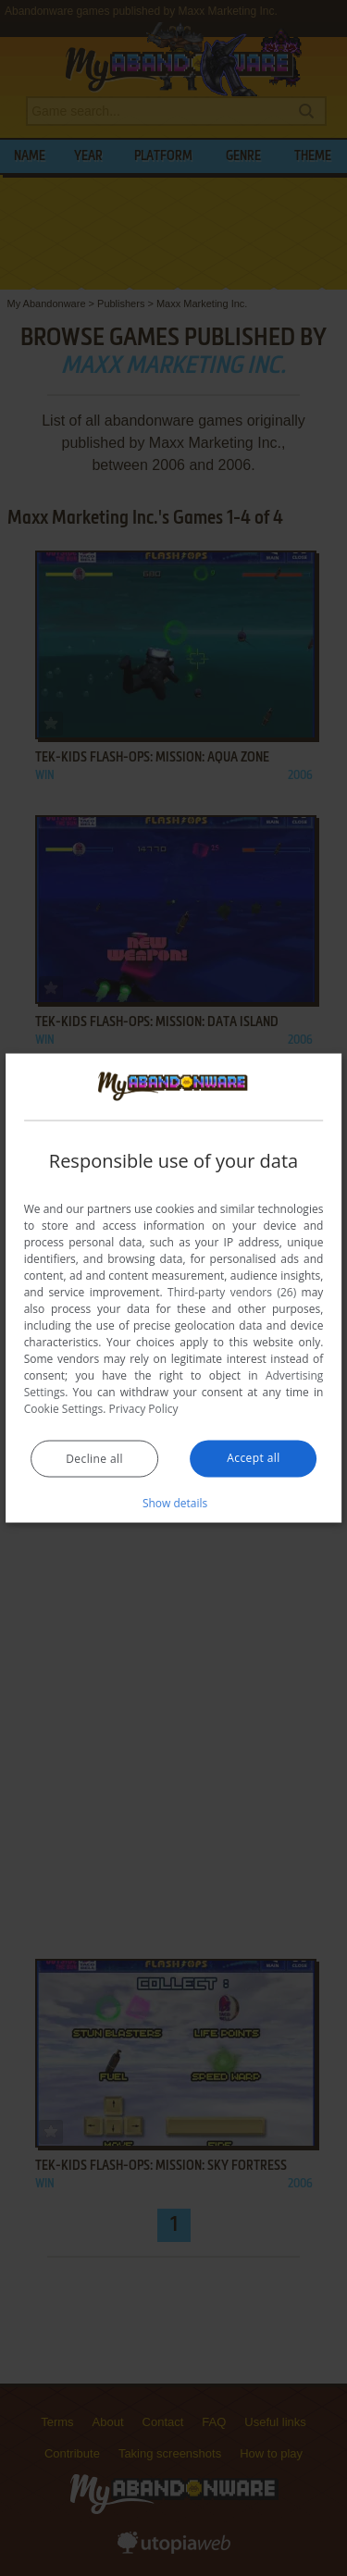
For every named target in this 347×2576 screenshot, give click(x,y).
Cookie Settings (64, 1408)
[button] (174, 1502)
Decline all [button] (94, 1458)
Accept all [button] (253, 1457)
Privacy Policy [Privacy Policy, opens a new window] (144, 1408)
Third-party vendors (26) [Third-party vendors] (231, 1291)
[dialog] (174, 1288)
